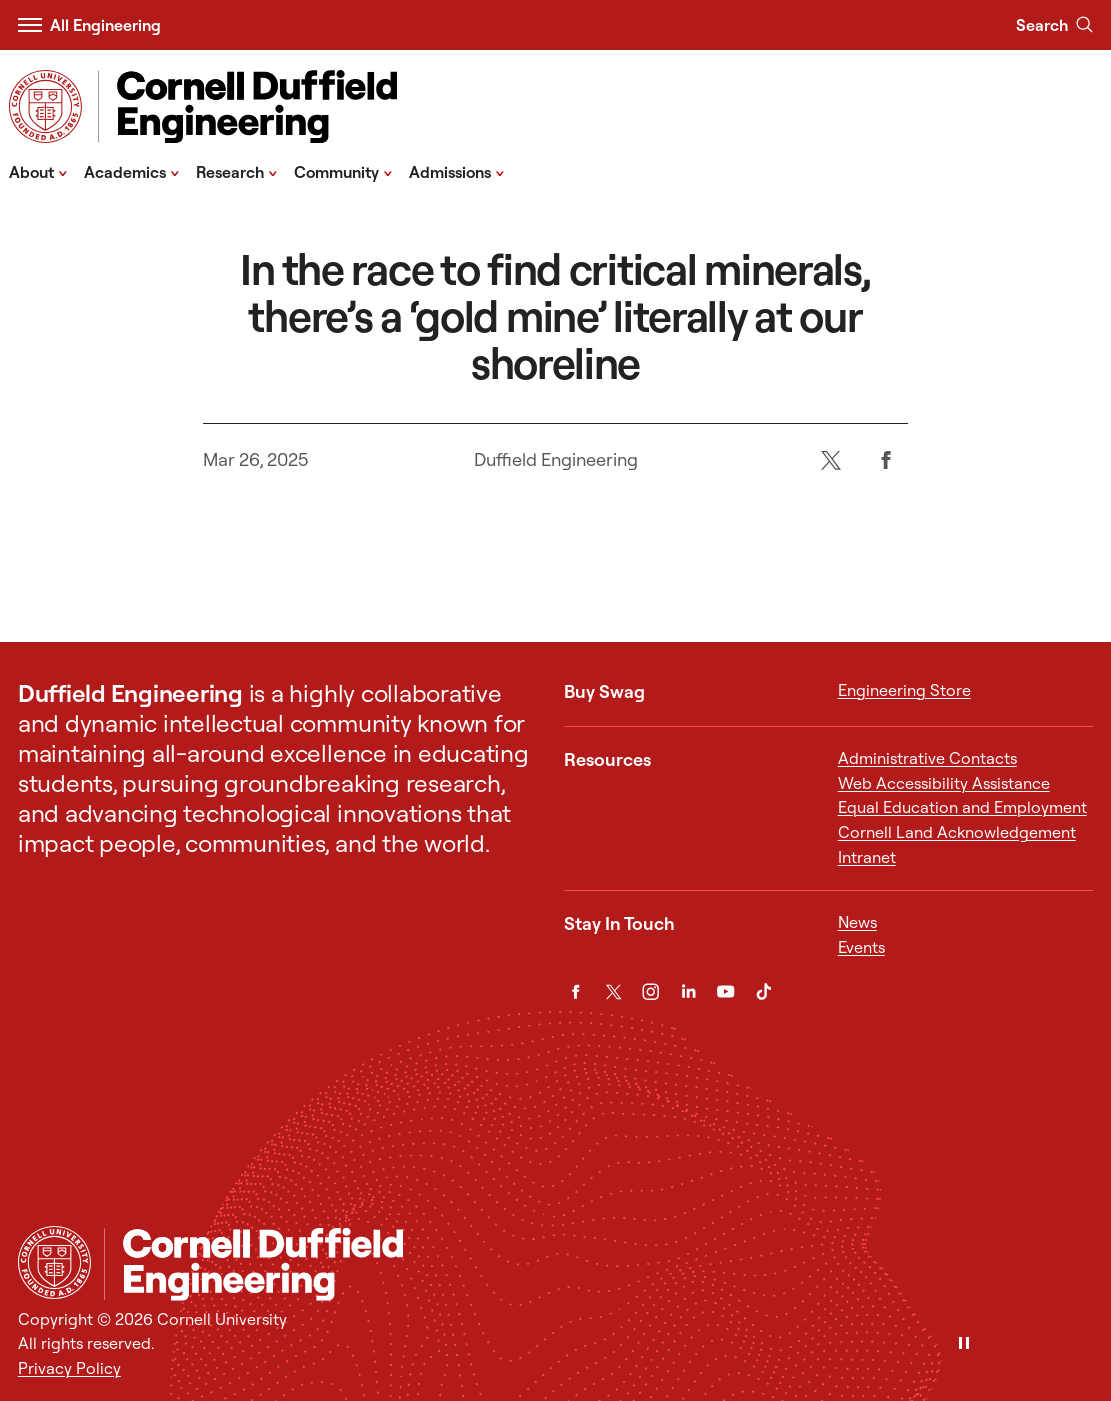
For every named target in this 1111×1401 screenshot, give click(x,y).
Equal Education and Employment (962, 807)
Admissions (457, 171)
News (857, 922)
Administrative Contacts (927, 758)
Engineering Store (904, 690)
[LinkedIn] (688, 991)
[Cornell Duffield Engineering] (598, 1263)
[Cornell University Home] (54, 1262)
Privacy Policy (69, 1368)
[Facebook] (885, 460)
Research (237, 171)
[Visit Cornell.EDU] (45, 106)
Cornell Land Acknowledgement (957, 832)
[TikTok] (763, 991)
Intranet (867, 857)
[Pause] (964, 1344)
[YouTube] (725, 991)
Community (343, 171)
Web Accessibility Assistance (944, 783)
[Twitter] (830, 460)
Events (861, 947)
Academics (132, 171)
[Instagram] (650, 991)
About (38, 171)
